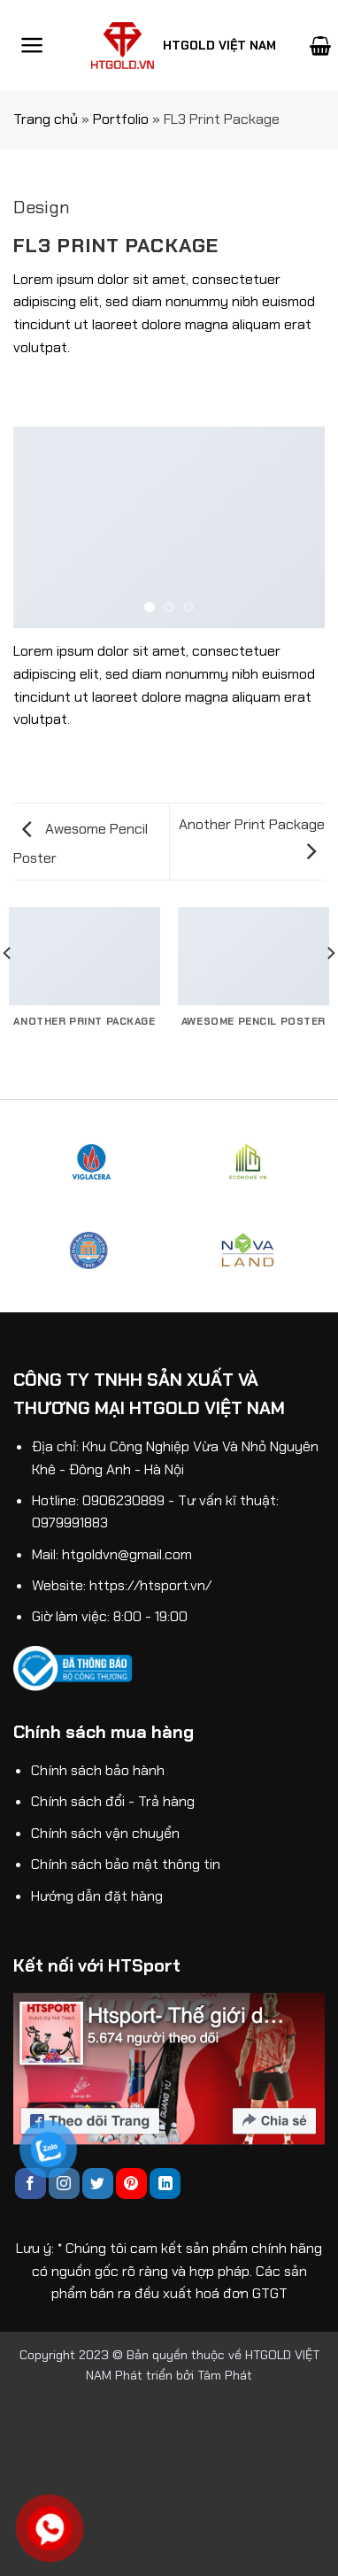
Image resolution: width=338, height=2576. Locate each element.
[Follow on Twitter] (97, 2183)
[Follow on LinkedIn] (165, 2183)
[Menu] (32, 45)
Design (41, 207)
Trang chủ (45, 119)
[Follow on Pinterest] (131, 2183)
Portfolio (121, 119)
